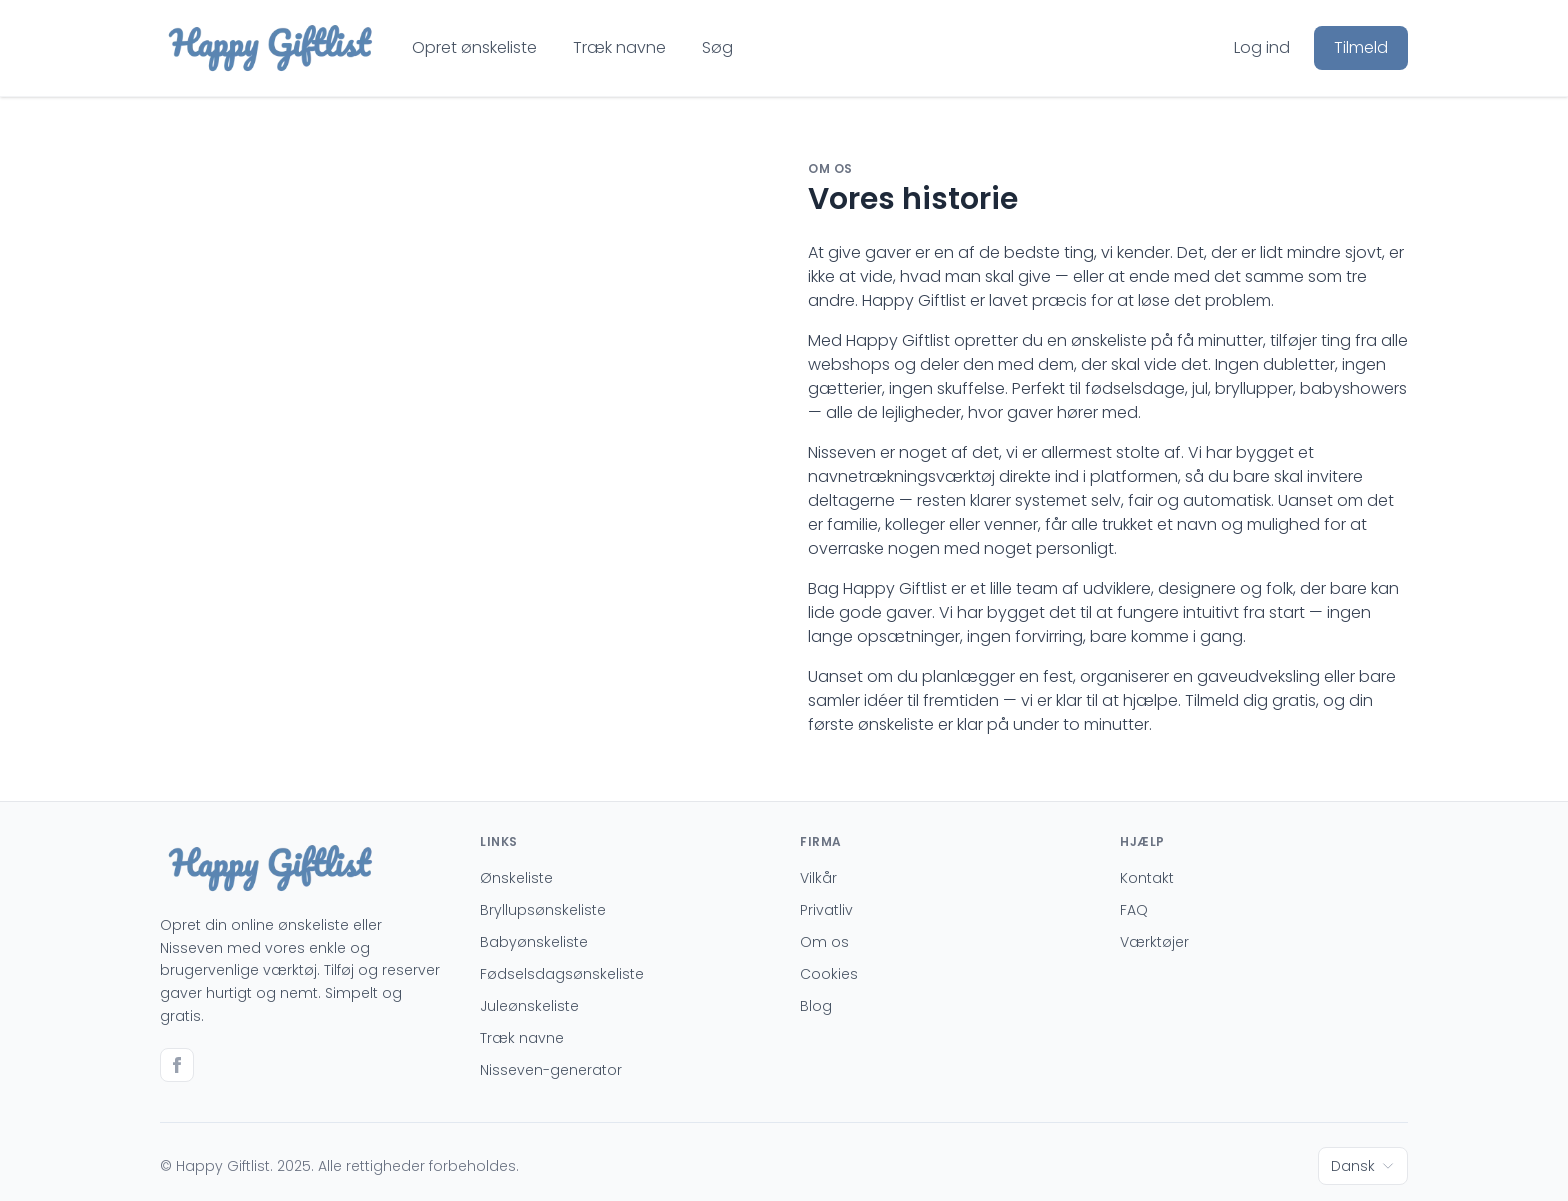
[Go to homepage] (270, 48)
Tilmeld (1361, 47)
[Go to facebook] (177, 1065)
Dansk (1363, 1166)
